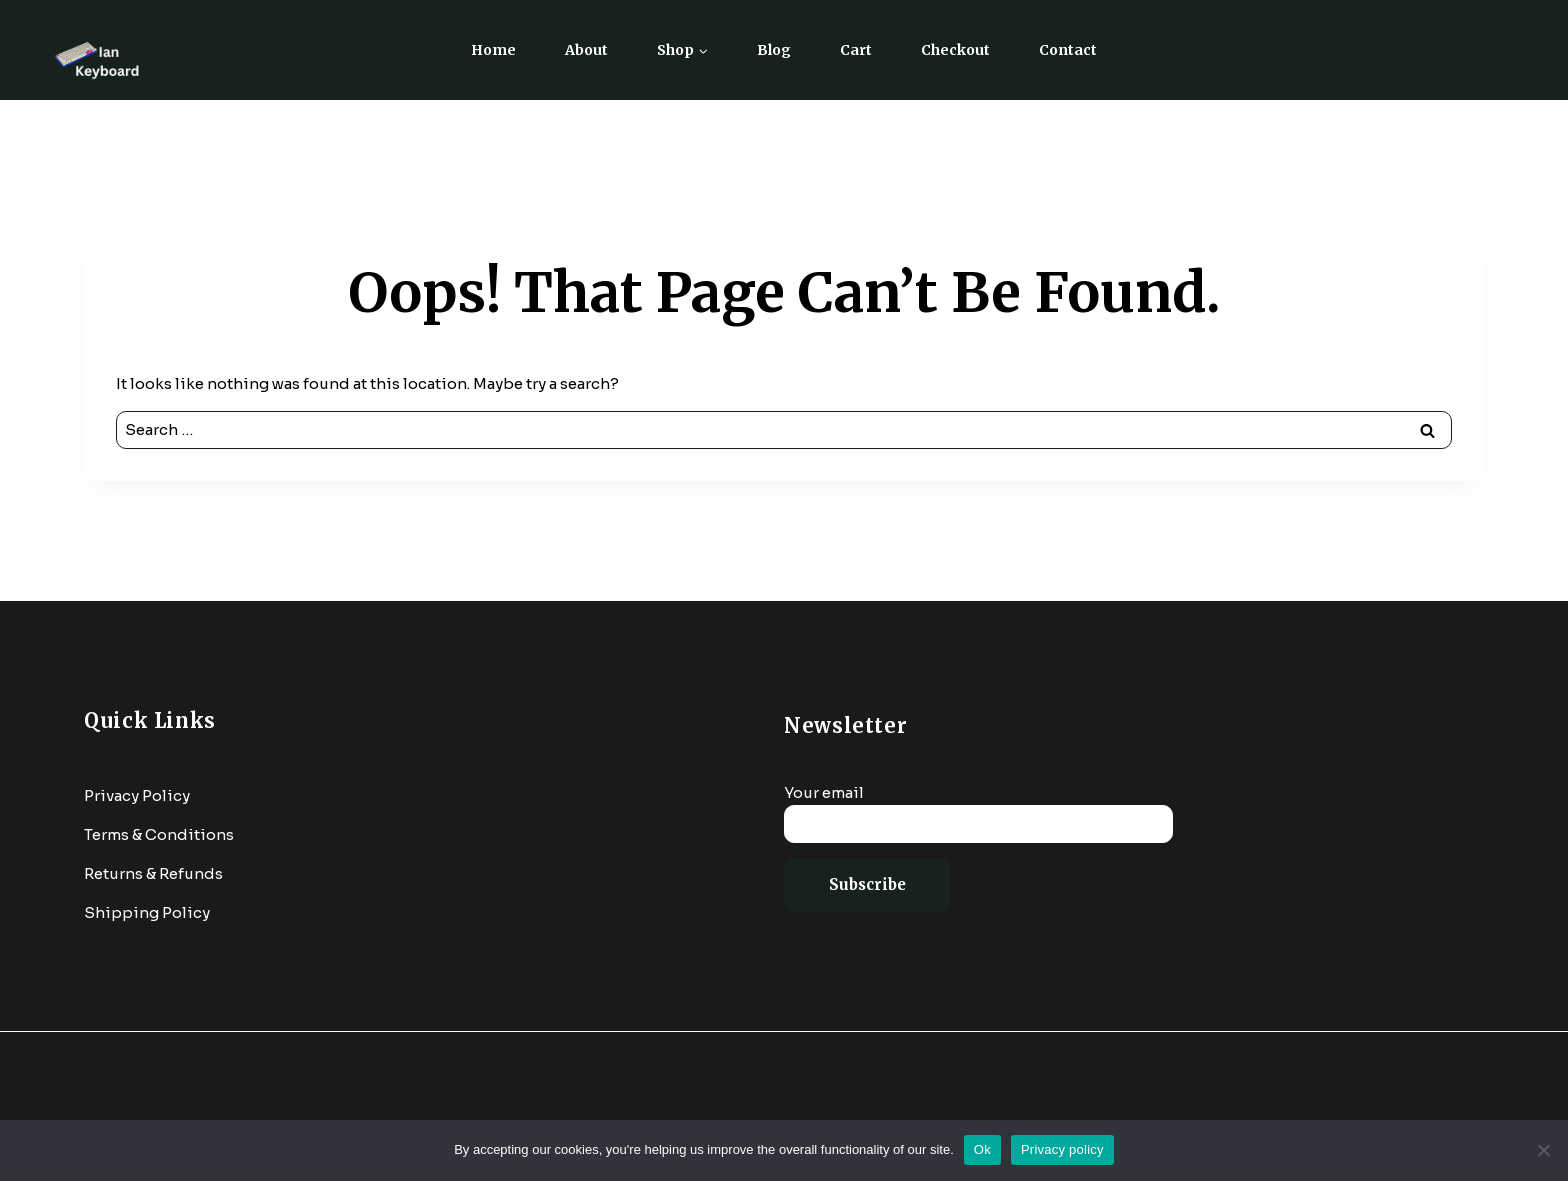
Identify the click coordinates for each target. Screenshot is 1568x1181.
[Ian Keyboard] (100, 50)
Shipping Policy (147, 912)
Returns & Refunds (153, 873)
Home (493, 50)
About (586, 50)
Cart (856, 50)
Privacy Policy (137, 795)
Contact (1068, 50)
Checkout (955, 50)
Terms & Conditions (159, 834)
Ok (982, 1149)
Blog (774, 50)
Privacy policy (1062, 1149)
